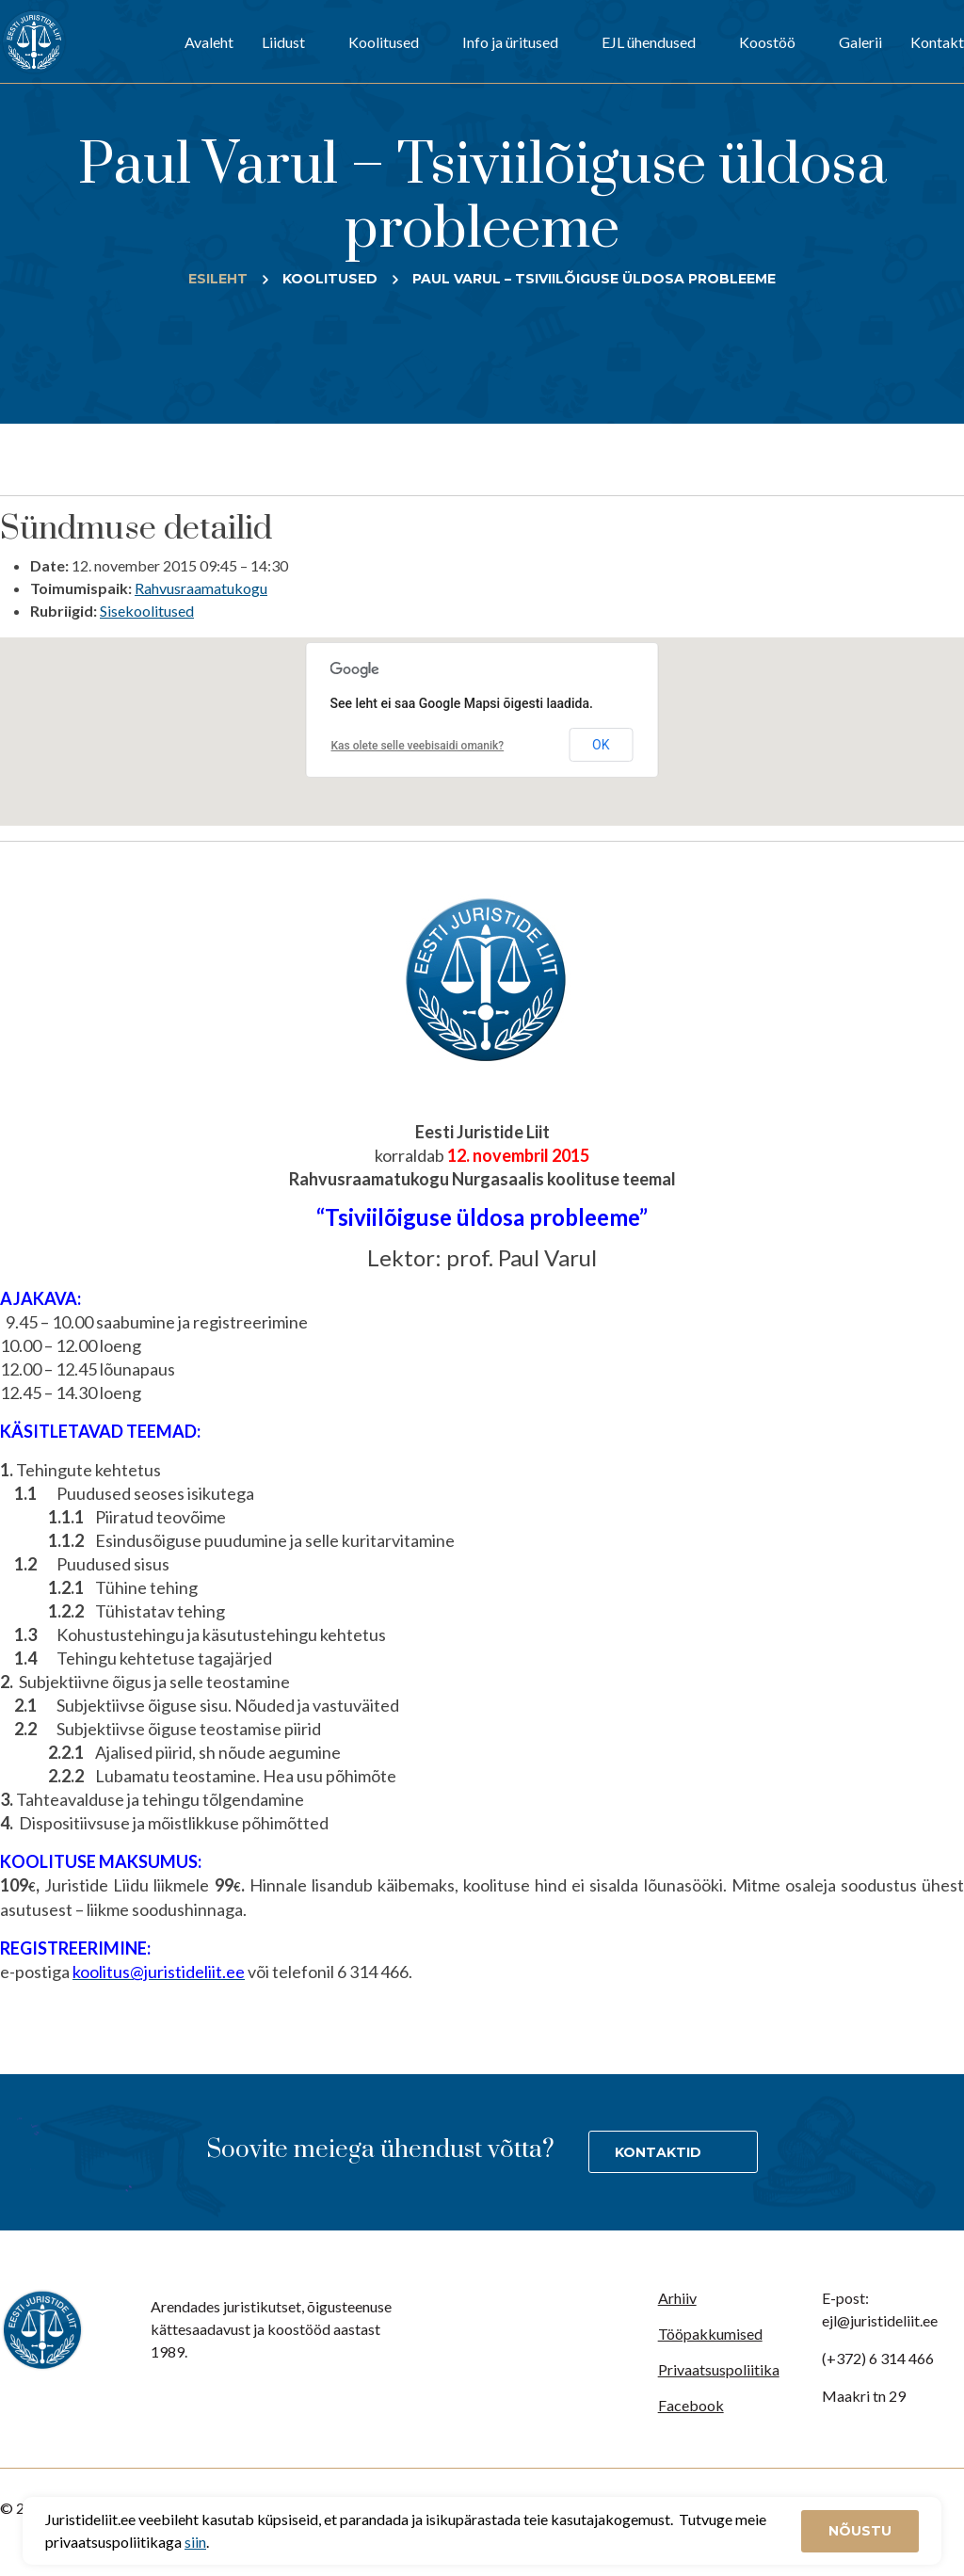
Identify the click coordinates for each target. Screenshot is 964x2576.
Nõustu (860, 2530)
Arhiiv (677, 2298)
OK (600, 744)
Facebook (691, 2405)
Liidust (283, 42)
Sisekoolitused (147, 611)
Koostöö (767, 42)
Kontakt (937, 42)
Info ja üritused (510, 42)
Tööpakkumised (710, 2334)
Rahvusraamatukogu (201, 588)
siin (195, 2542)
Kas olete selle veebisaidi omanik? (418, 745)
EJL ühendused (649, 42)
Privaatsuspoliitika (718, 2369)
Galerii (860, 42)
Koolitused (383, 42)
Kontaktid (658, 2152)
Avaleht (209, 42)
